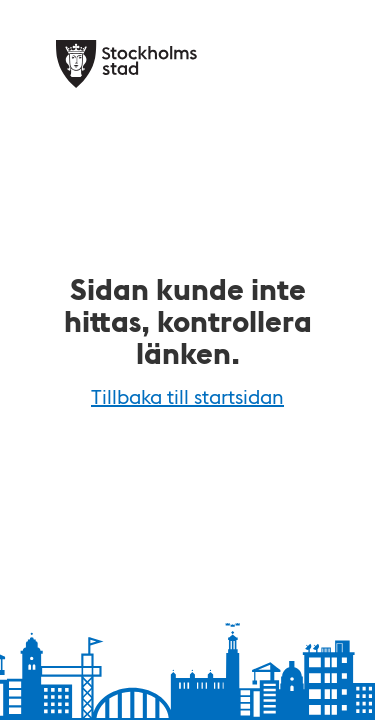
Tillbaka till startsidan (187, 396)
